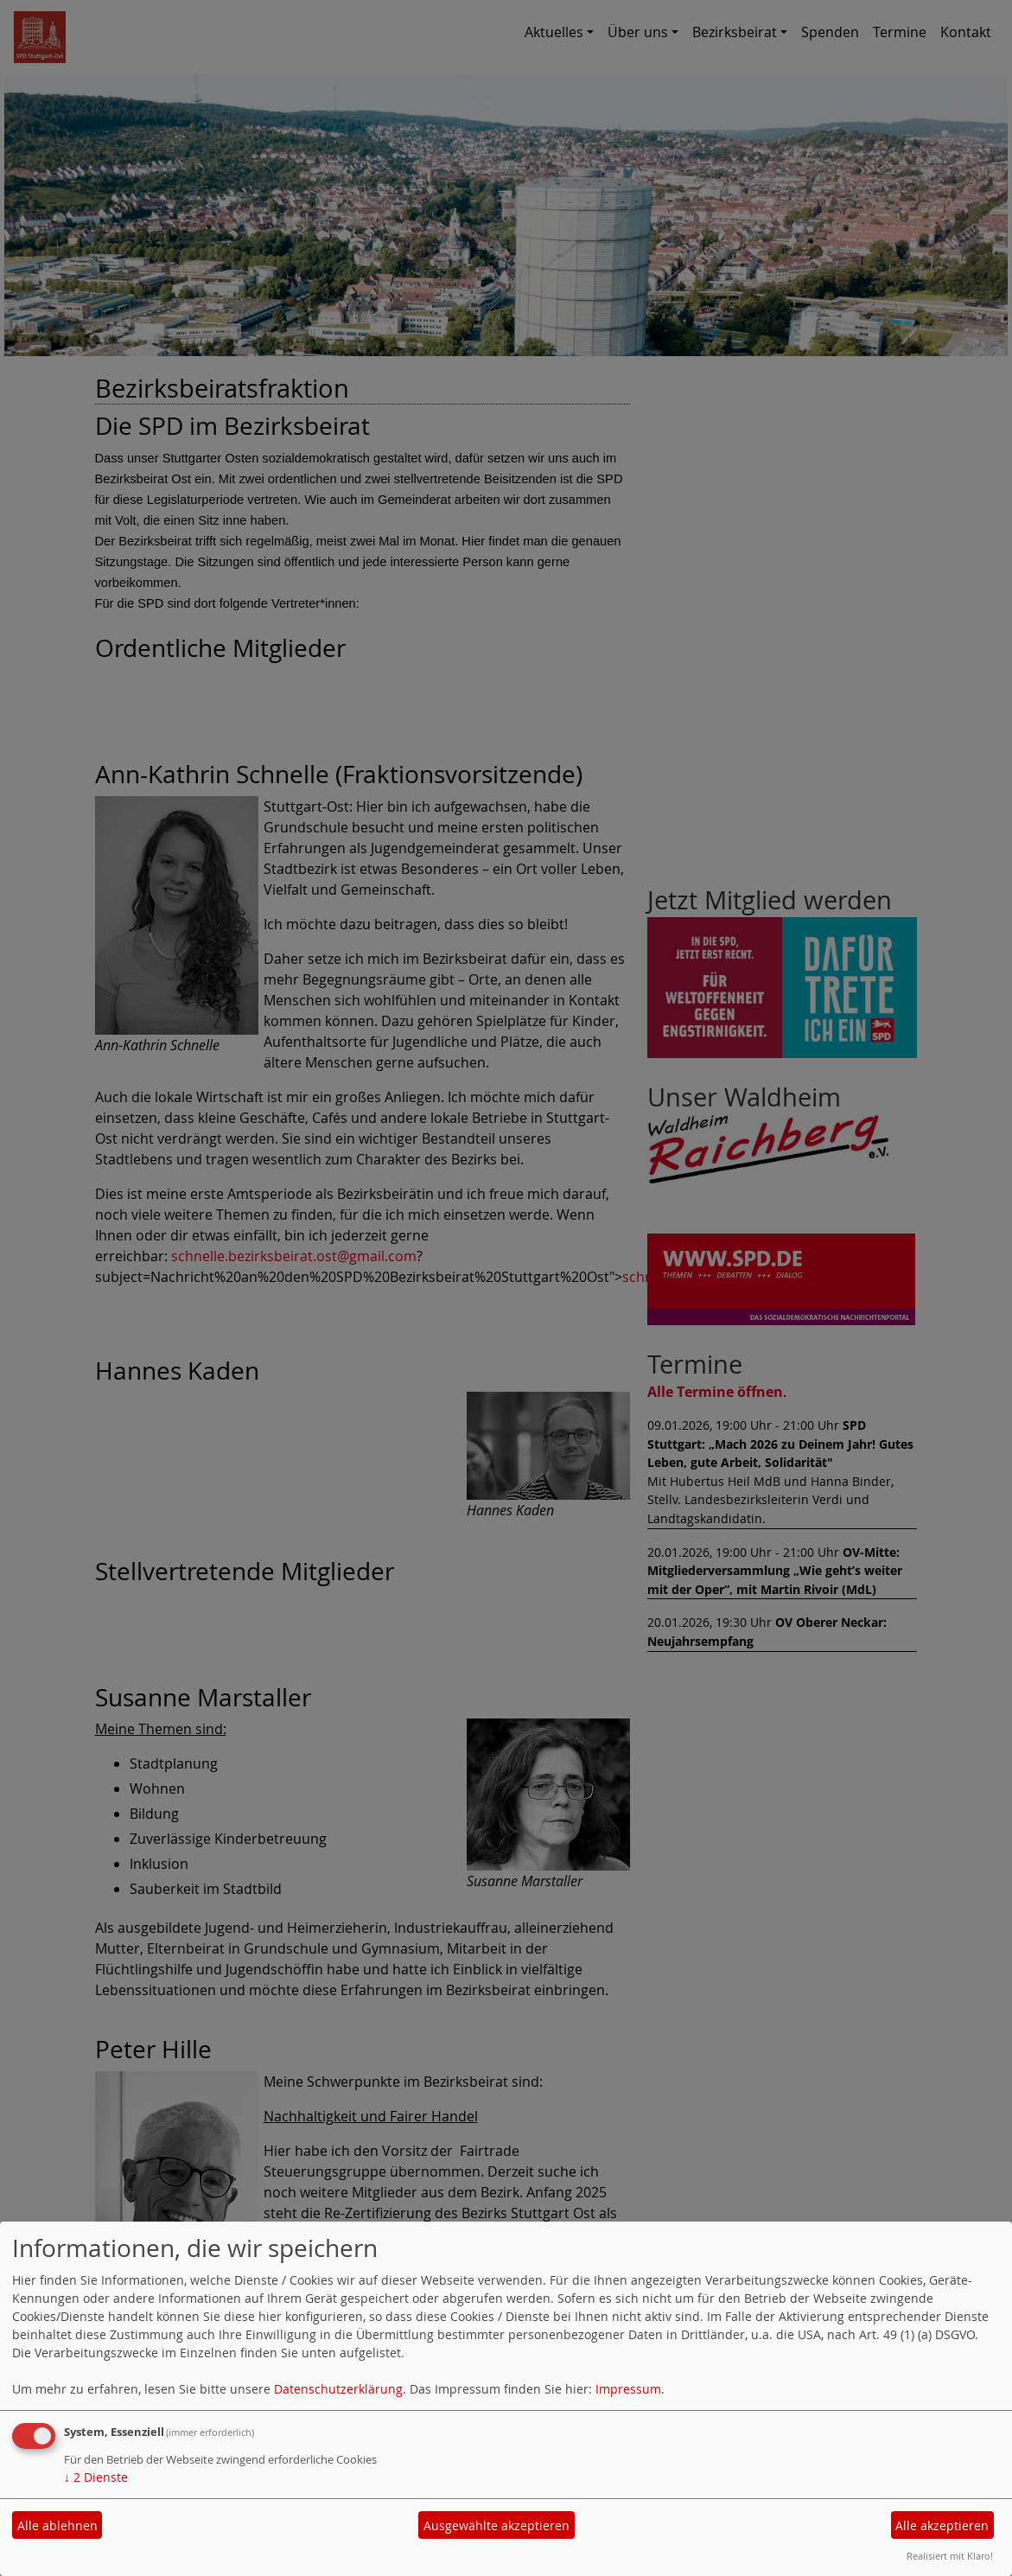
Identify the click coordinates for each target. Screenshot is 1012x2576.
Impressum (628, 2389)
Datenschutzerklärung (338, 2389)
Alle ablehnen (57, 2525)
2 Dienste (96, 2477)
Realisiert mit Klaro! (950, 2555)
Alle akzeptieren (942, 2525)
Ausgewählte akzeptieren (496, 2525)
